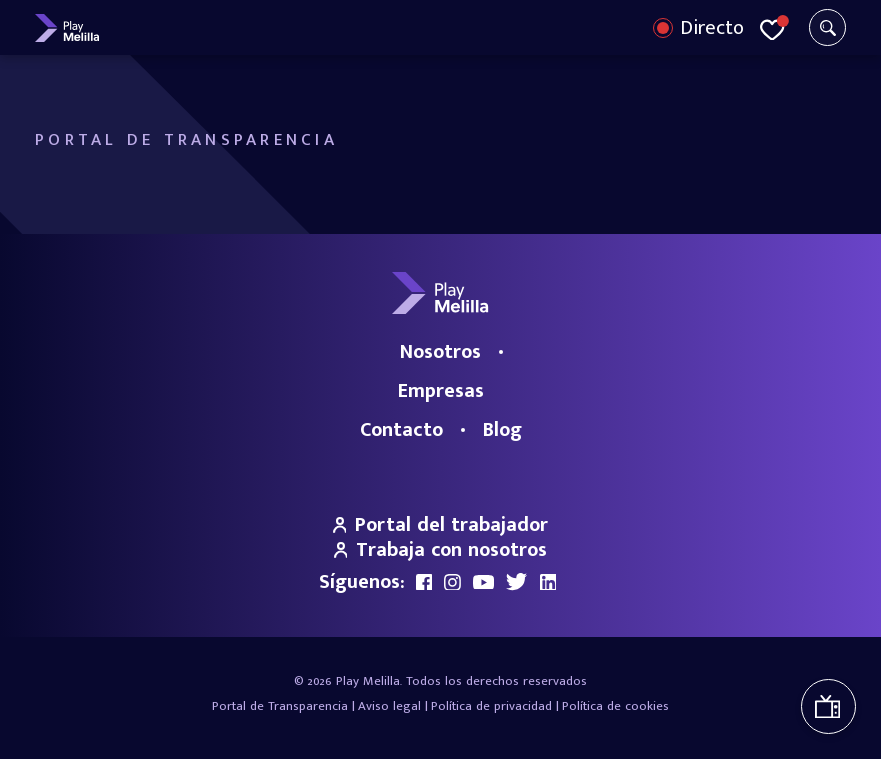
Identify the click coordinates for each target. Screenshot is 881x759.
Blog (502, 430)
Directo (712, 28)
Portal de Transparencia (280, 706)
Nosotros (440, 352)
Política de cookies (615, 706)
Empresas (441, 391)
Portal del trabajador (441, 525)
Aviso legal (389, 706)
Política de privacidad (491, 706)
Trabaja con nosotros (441, 550)
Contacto (401, 430)
